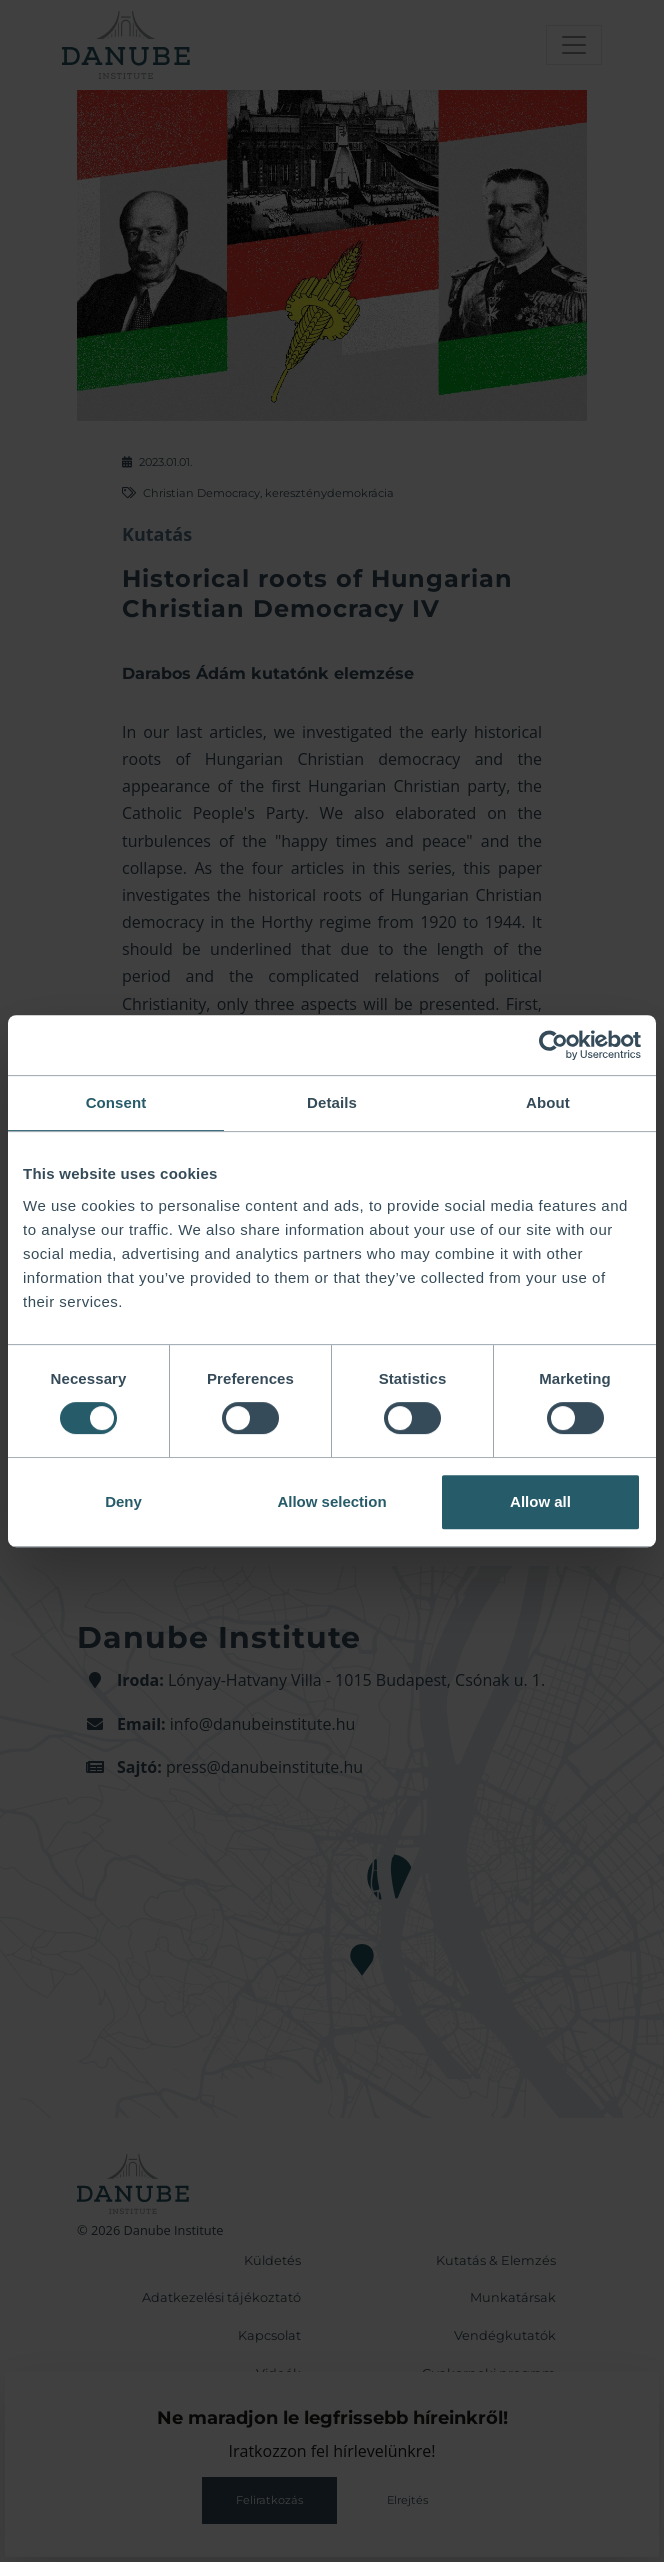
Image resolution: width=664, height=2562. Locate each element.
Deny (123, 1501)
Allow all (540, 1501)
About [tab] (548, 1102)
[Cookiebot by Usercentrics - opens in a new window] (553, 1045)
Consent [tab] (116, 1102)
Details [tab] (332, 1102)
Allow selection (331, 1501)
